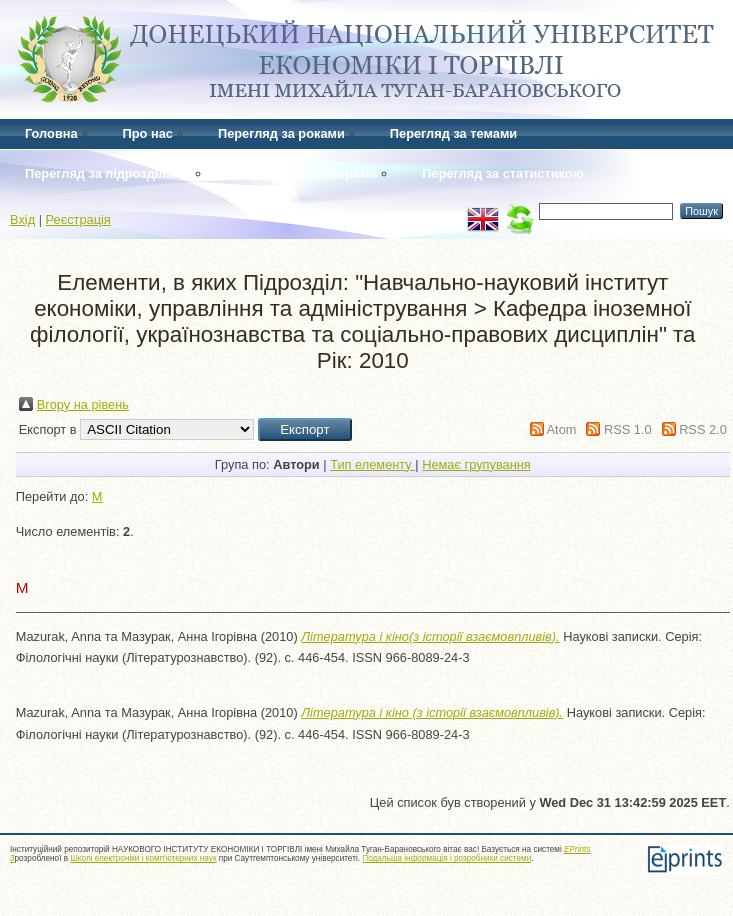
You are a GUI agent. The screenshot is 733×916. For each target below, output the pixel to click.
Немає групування (476, 464)
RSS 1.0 (628, 429)
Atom (562, 429)
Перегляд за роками (281, 133)
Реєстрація (78, 219)
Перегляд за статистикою (502, 173)
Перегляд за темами (453, 133)
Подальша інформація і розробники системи (446, 858)
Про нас (148, 133)
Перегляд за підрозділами (108, 173)
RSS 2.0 (703, 429)
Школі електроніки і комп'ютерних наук (143, 858)
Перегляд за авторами (306, 173)
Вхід (22, 219)
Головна (51, 133)
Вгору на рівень (83, 404)
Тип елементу (372, 464)
